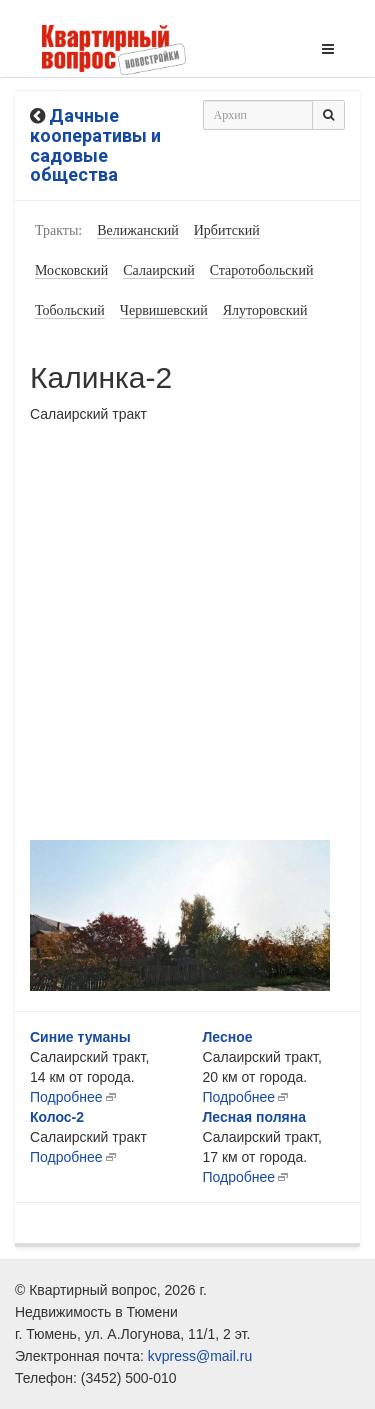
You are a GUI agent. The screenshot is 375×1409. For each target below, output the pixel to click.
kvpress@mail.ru (200, 1356)
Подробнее (66, 1097)
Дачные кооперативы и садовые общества (95, 145)
